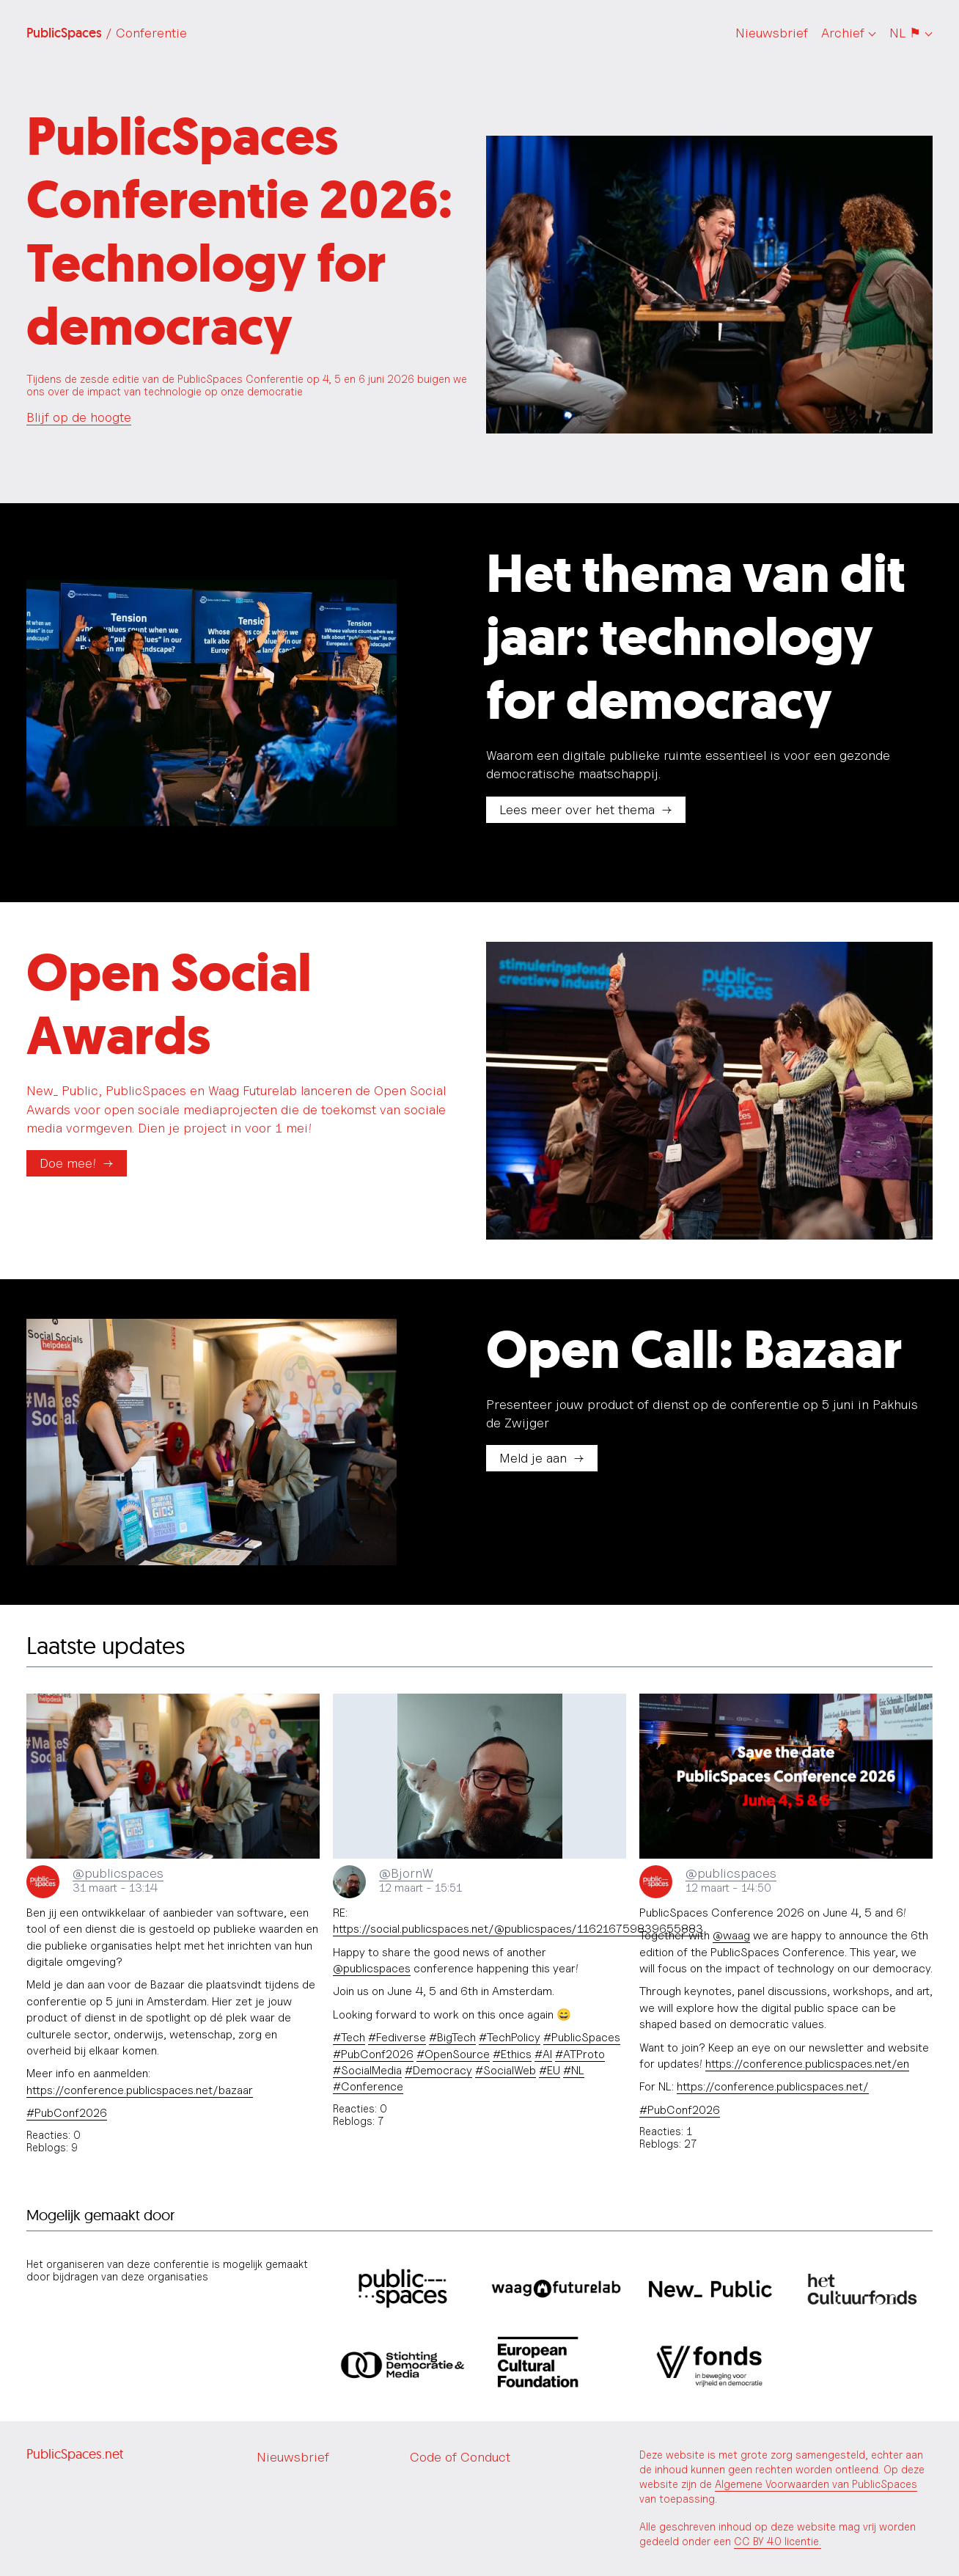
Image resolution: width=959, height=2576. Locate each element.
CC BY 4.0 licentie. (777, 2541)
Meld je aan (533, 1458)
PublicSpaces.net (74, 2453)
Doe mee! (68, 1163)
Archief (842, 32)
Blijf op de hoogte (78, 417)
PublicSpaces (106, 33)
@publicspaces (118, 1873)
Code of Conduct (460, 2457)
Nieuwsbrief (771, 32)
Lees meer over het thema (577, 809)
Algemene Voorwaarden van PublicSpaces (816, 2484)
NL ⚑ (905, 32)
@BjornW (406, 1873)
